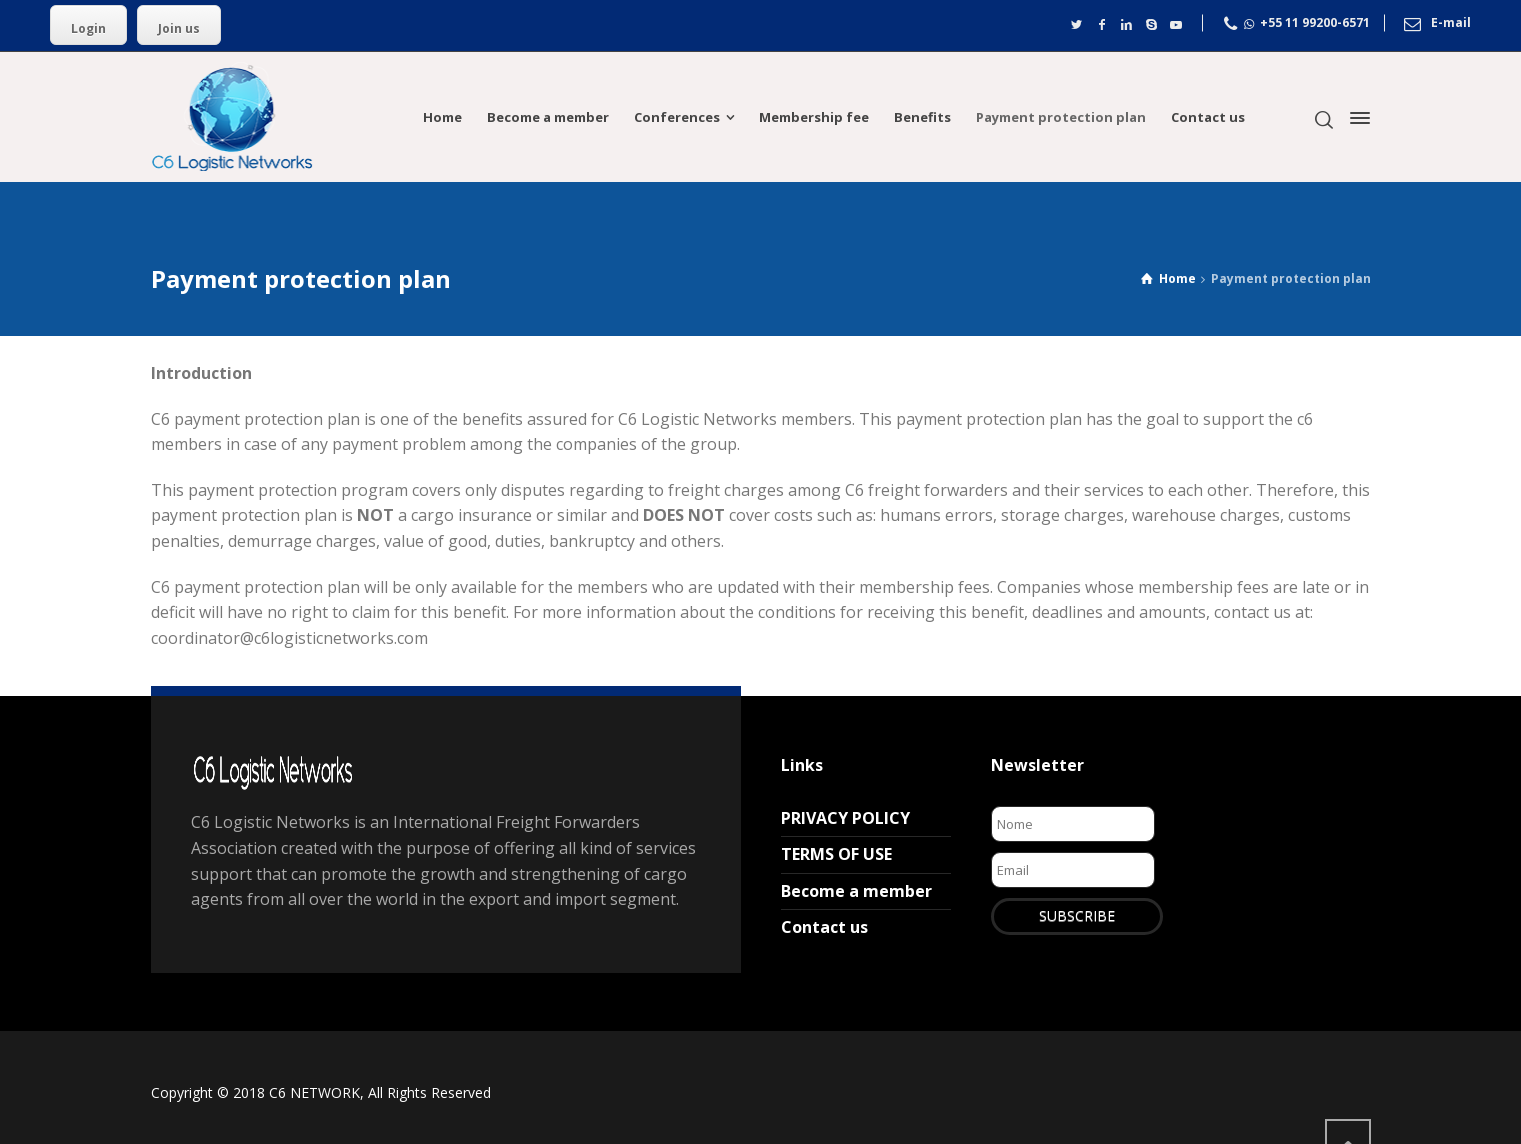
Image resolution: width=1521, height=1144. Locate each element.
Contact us (824, 927)
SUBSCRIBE (1077, 915)
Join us (179, 28)
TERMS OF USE (836, 854)
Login (88, 28)
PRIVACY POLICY (845, 818)
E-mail (1451, 23)
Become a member (856, 891)
